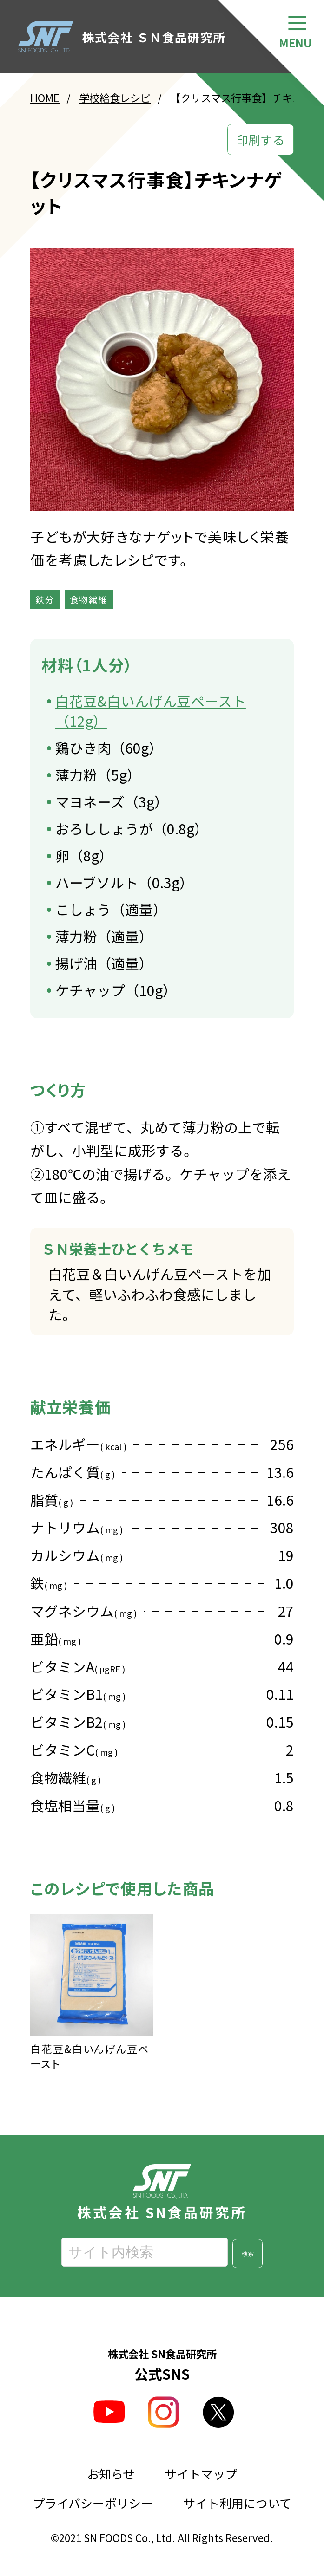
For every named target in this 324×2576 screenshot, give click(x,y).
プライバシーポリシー (93, 2502)
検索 (248, 2253)
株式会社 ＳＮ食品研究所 (122, 37)
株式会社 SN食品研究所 (161, 2191)
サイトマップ (201, 2473)
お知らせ (111, 2473)
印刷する (260, 139)
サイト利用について (237, 2502)
